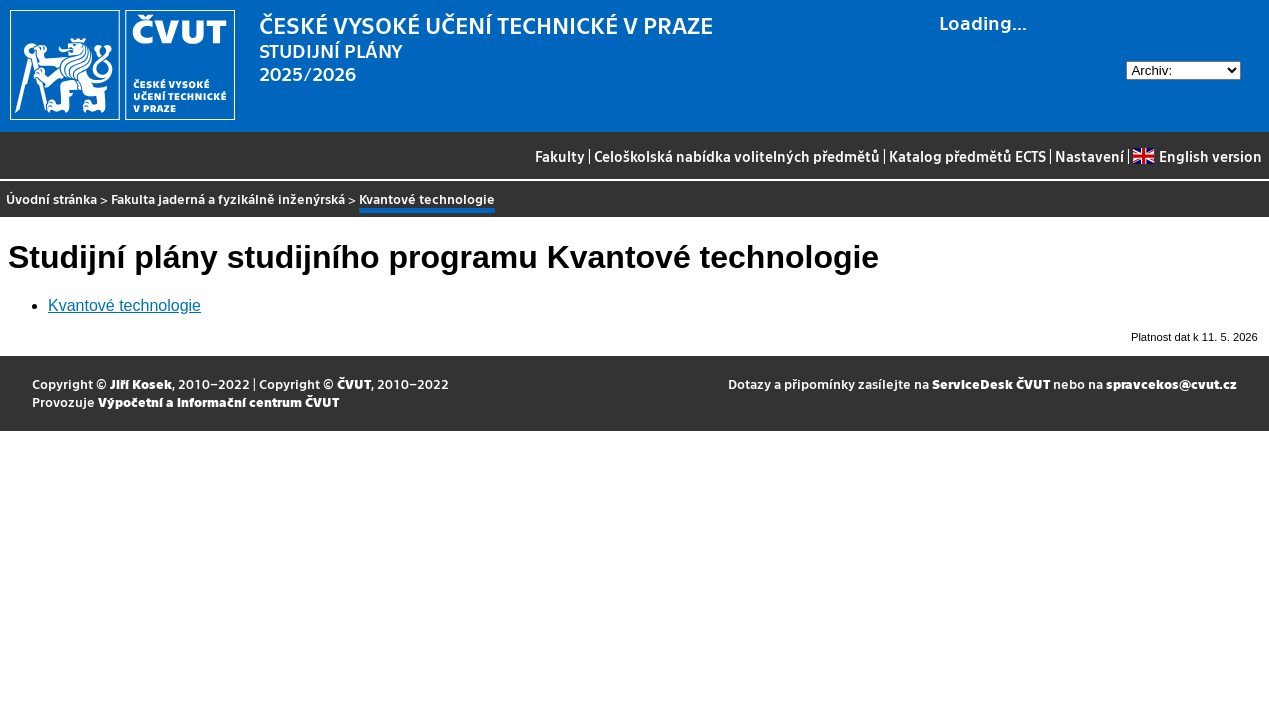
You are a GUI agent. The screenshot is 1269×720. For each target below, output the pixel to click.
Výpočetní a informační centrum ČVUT (218, 401)
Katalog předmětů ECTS (967, 156)
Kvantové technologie (124, 305)
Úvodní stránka (51, 198)
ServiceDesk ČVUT (991, 383)
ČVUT (354, 383)
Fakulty (560, 156)
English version (1197, 156)
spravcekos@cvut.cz (1171, 383)
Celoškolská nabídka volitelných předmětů (737, 156)
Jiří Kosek (141, 383)
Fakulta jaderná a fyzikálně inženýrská (228, 198)
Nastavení (1089, 156)
